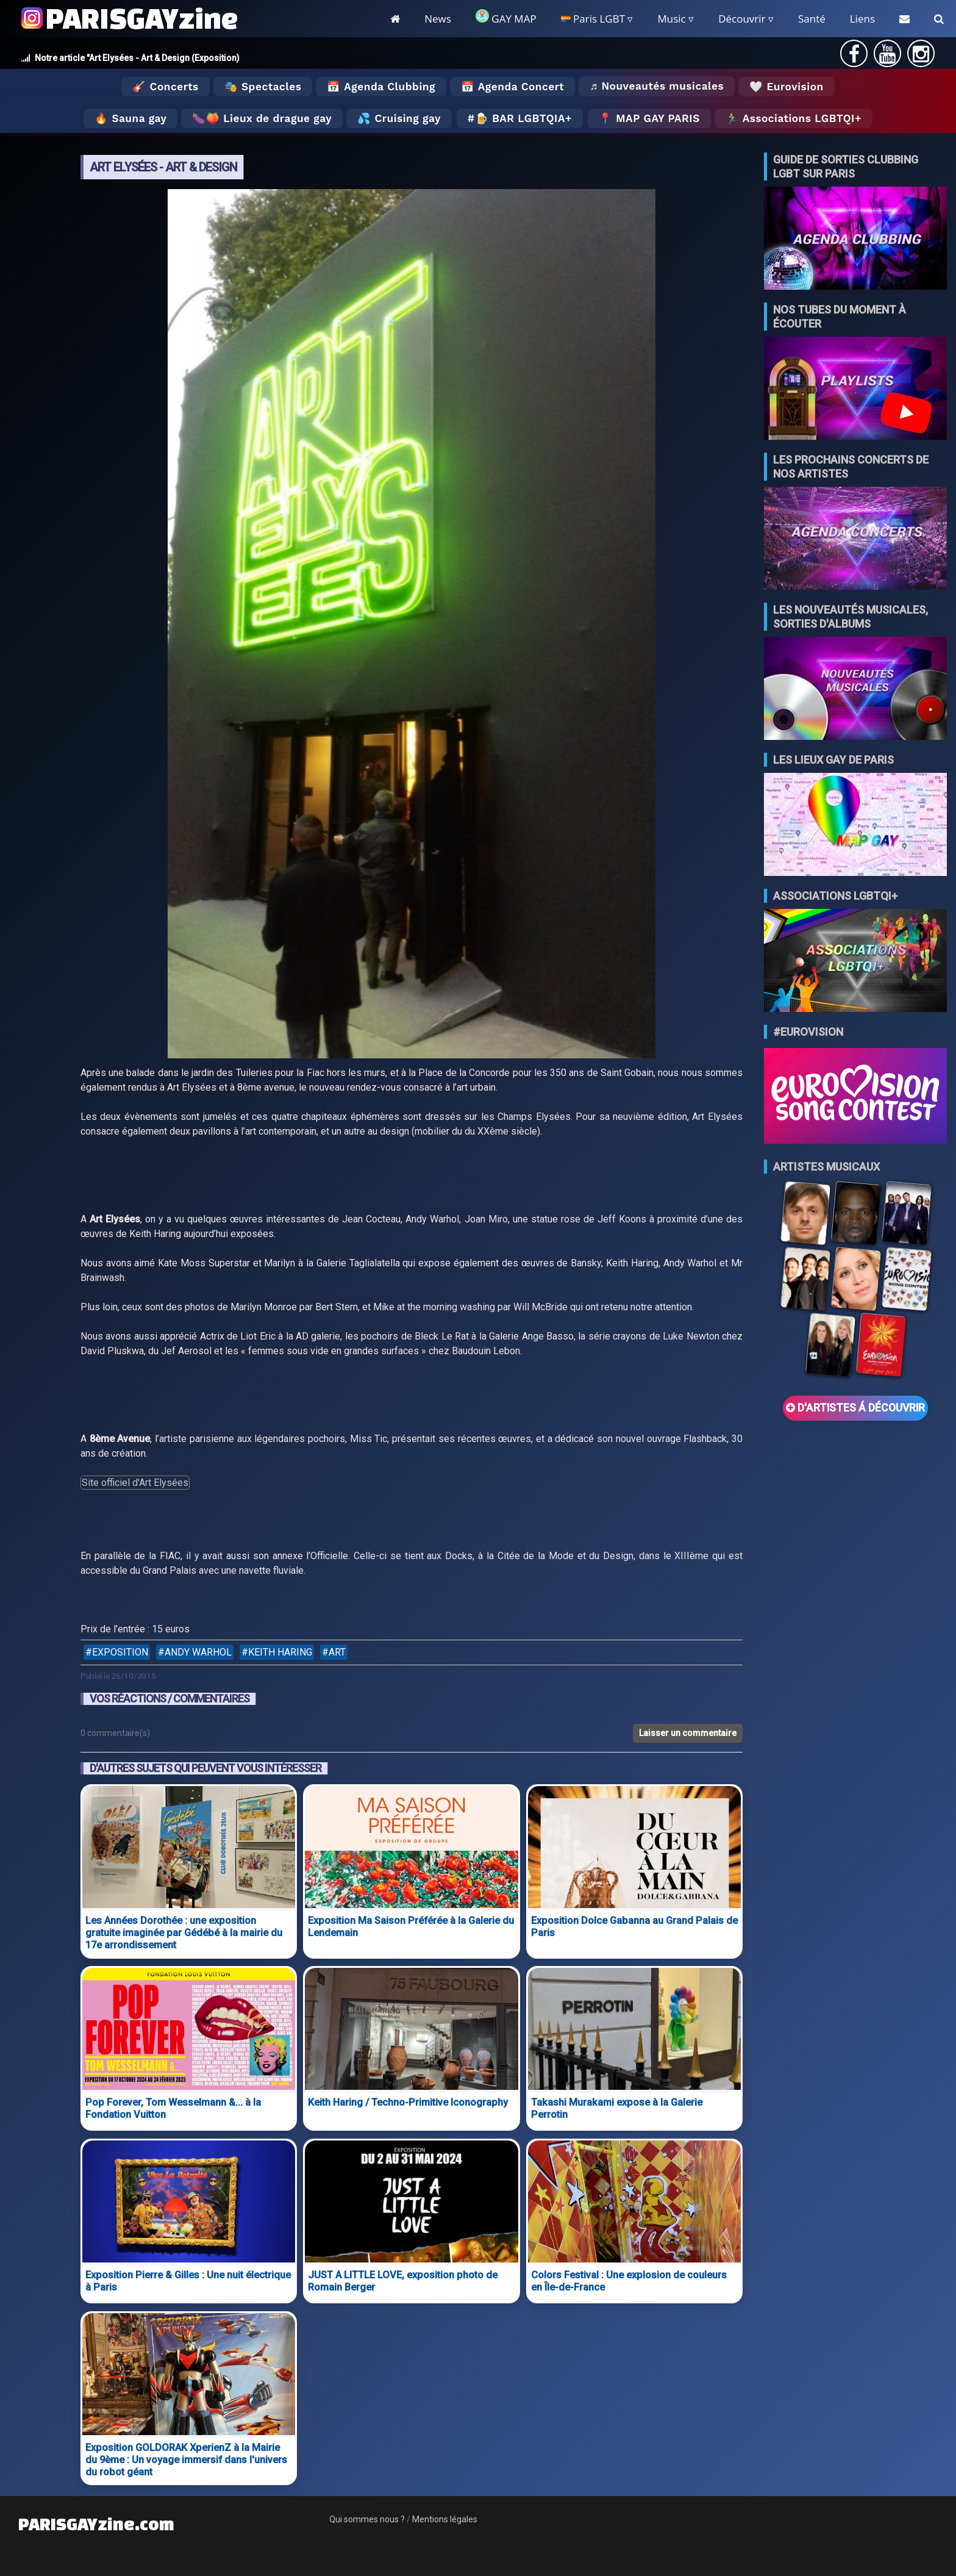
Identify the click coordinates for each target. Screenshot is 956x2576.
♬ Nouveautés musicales (657, 86)
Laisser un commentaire (688, 1733)
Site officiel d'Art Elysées (135, 1482)
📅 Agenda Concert (512, 87)
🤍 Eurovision (786, 87)
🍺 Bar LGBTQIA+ (523, 118)
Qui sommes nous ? (367, 2519)
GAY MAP (506, 17)
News (437, 19)
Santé (812, 19)
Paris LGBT (593, 19)
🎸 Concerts (165, 87)
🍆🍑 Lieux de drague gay (262, 118)
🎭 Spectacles (263, 87)
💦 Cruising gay (399, 118)
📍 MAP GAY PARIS (649, 118)
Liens (862, 19)
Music (671, 19)
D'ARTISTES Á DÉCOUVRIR (855, 1408)
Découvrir (741, 19)
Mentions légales (444, 2519)
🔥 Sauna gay (130, 118)
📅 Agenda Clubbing (381, 87)
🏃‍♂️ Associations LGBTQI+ (793, 118)
